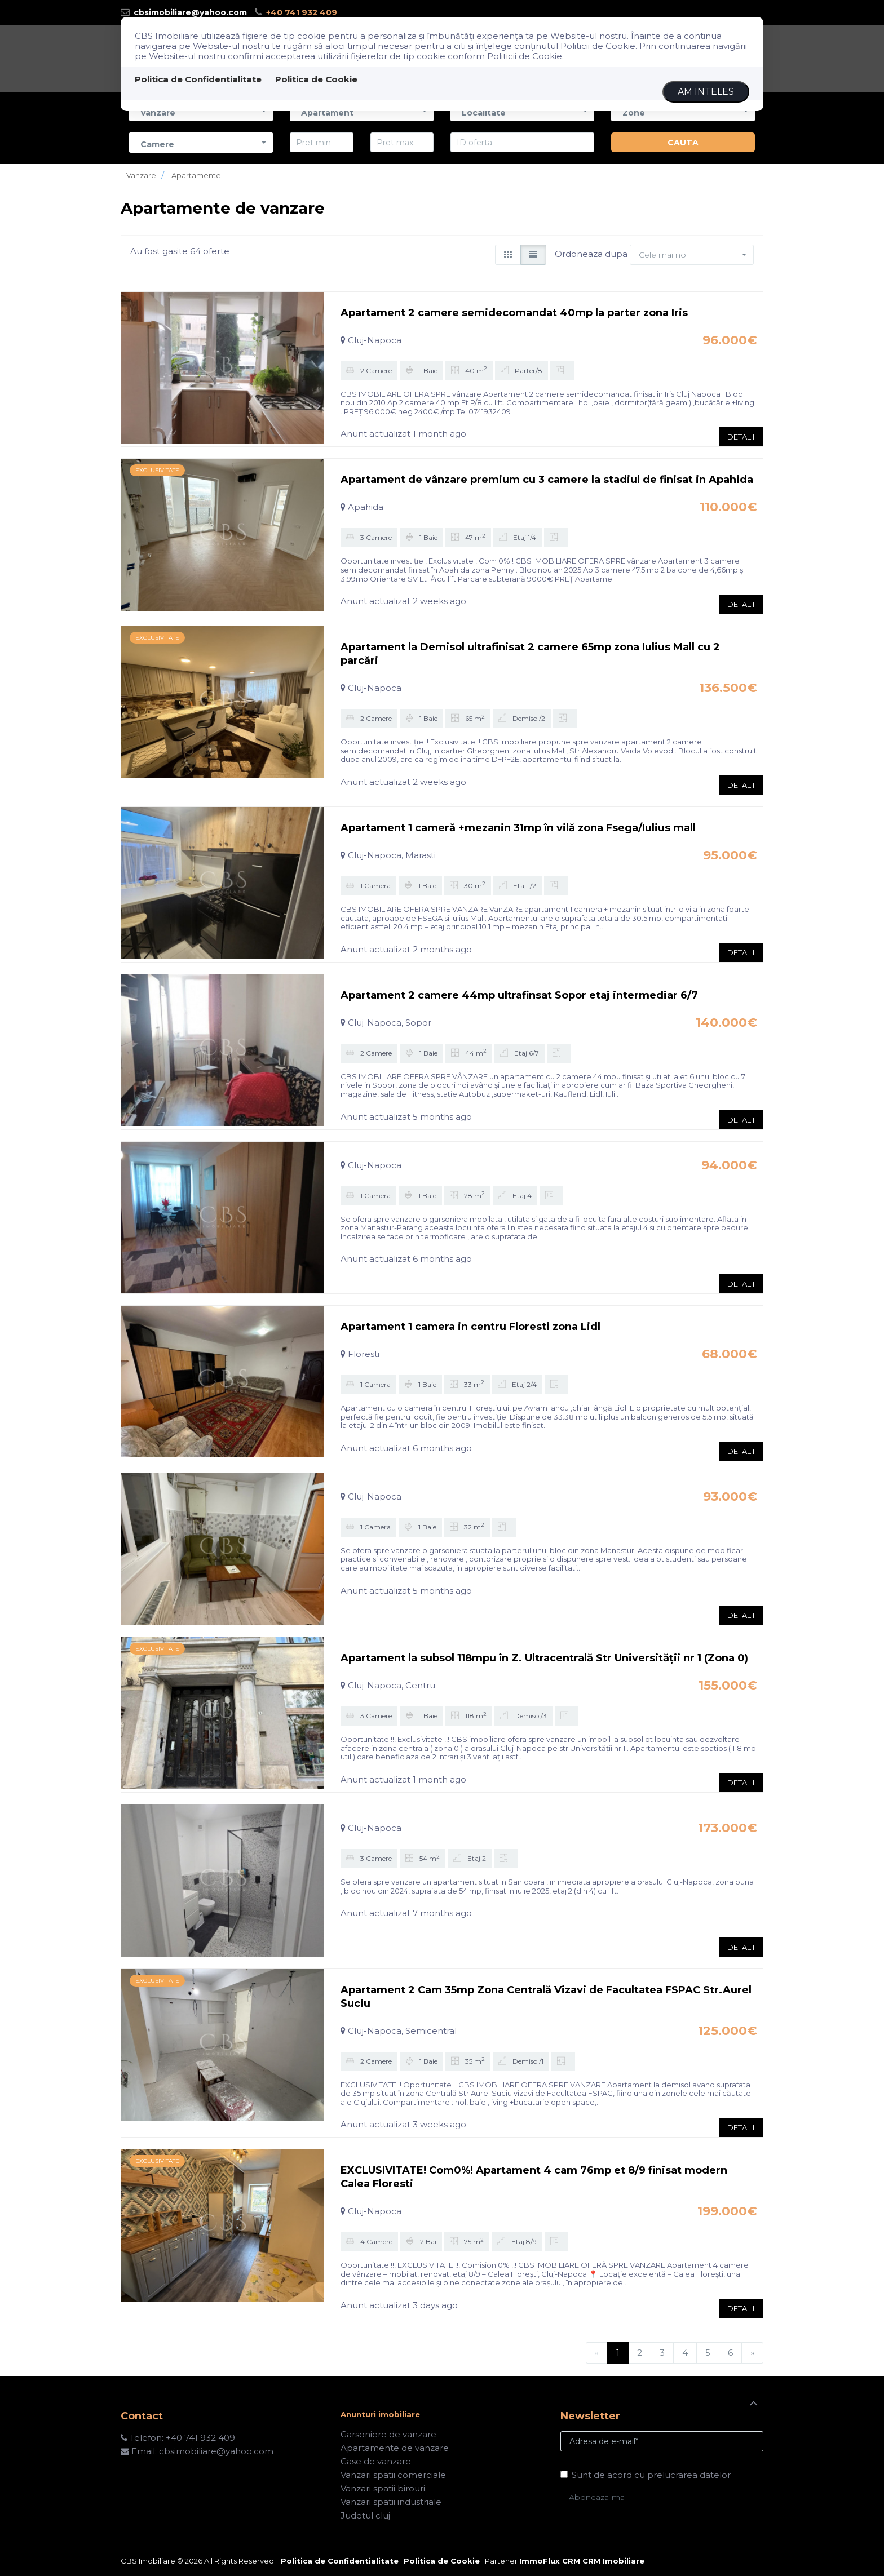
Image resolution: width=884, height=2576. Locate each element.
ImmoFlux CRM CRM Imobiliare (581, 2560)
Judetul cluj (365, 2515)
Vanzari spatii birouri (383, 2488)
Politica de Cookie (316, 79)
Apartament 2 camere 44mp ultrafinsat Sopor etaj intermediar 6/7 (519, 995)
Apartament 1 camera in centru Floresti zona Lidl (470, 1326)
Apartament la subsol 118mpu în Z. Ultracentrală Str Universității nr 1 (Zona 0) (544, 1658)
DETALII (740, 436)
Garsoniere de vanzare (388, 2434)
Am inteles (706, 91)
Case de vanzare (376, 2461)
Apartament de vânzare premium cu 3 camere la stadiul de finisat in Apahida (547, 479)
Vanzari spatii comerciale (393, 2474)
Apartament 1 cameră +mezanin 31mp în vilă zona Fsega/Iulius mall (518, 828)
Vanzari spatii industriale (391, 2502)
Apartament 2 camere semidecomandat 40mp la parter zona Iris (514, 313)
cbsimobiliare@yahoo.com (184, 12)
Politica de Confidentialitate (198, 79)
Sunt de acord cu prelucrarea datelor (645, 2474)
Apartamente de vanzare (395, 2447)
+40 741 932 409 (296, 12)
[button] (201, 142)
